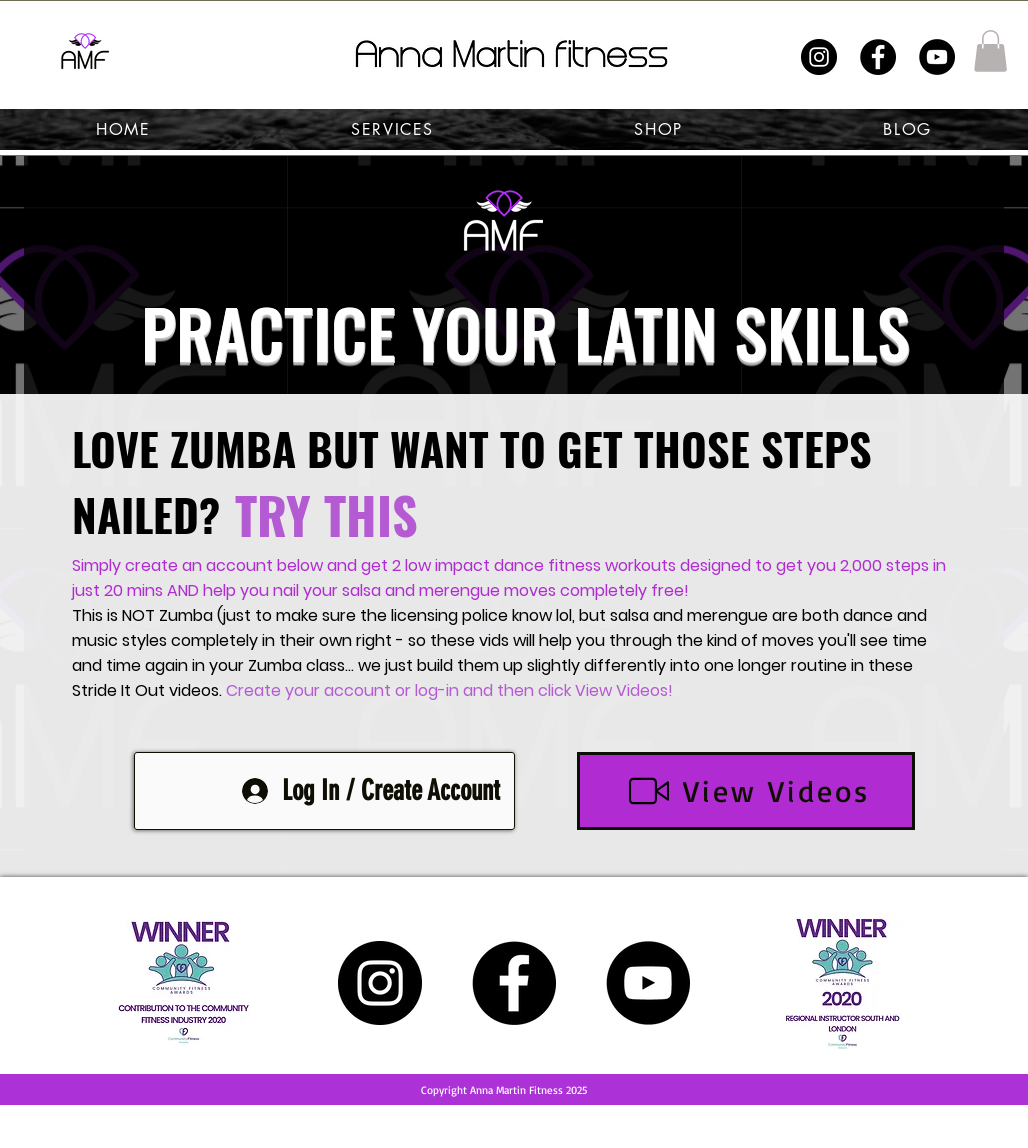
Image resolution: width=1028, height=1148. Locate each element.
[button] (990, 51)
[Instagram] (819, 57)
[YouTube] (937, 57)
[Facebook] (878, 57)
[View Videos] (746, 791)
